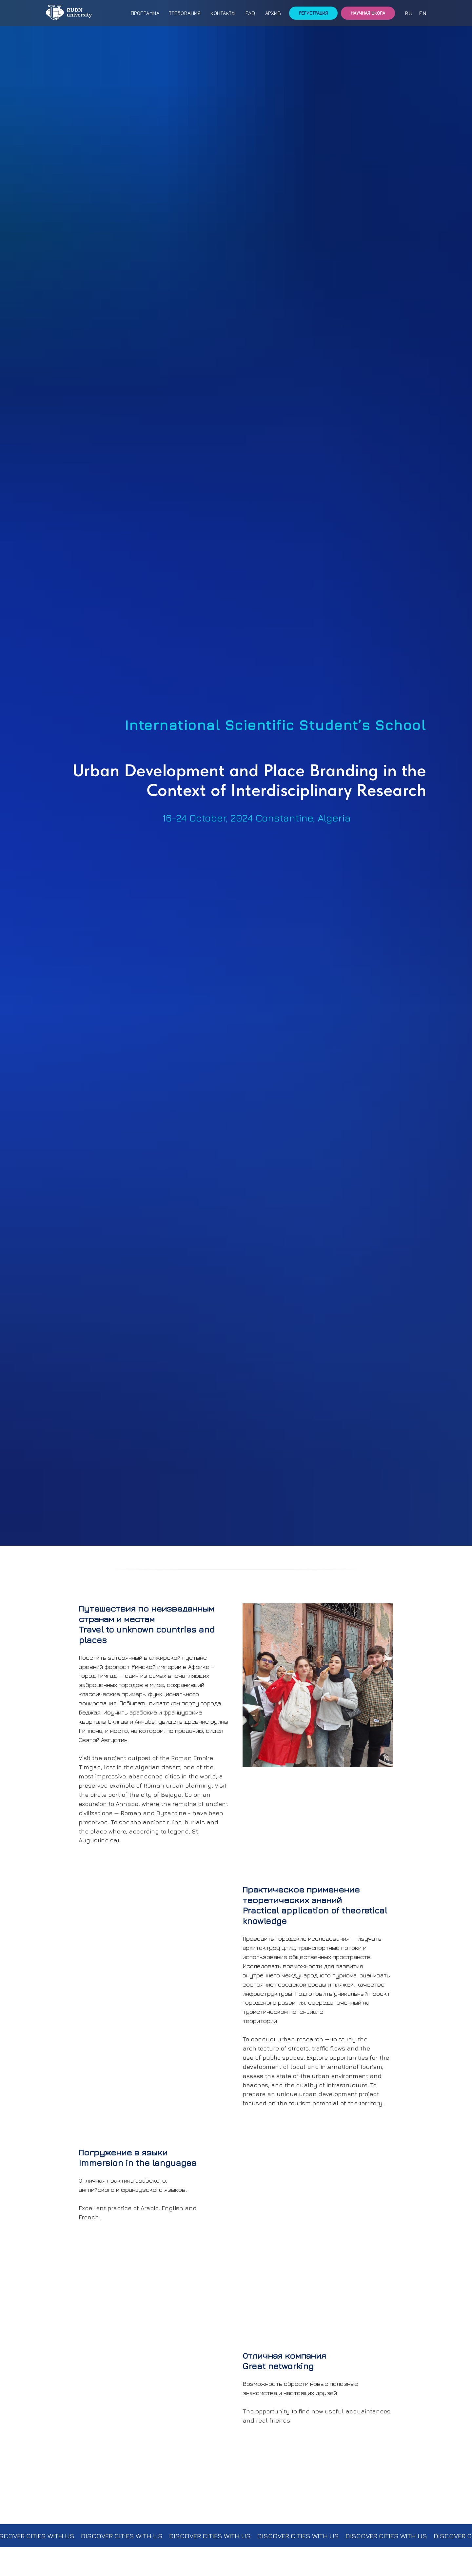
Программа (145, 13)
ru (408, 13)
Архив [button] (273, 13)
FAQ (250, 13)
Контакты (222, 13)
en (422, 13)
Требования (185, 13)
